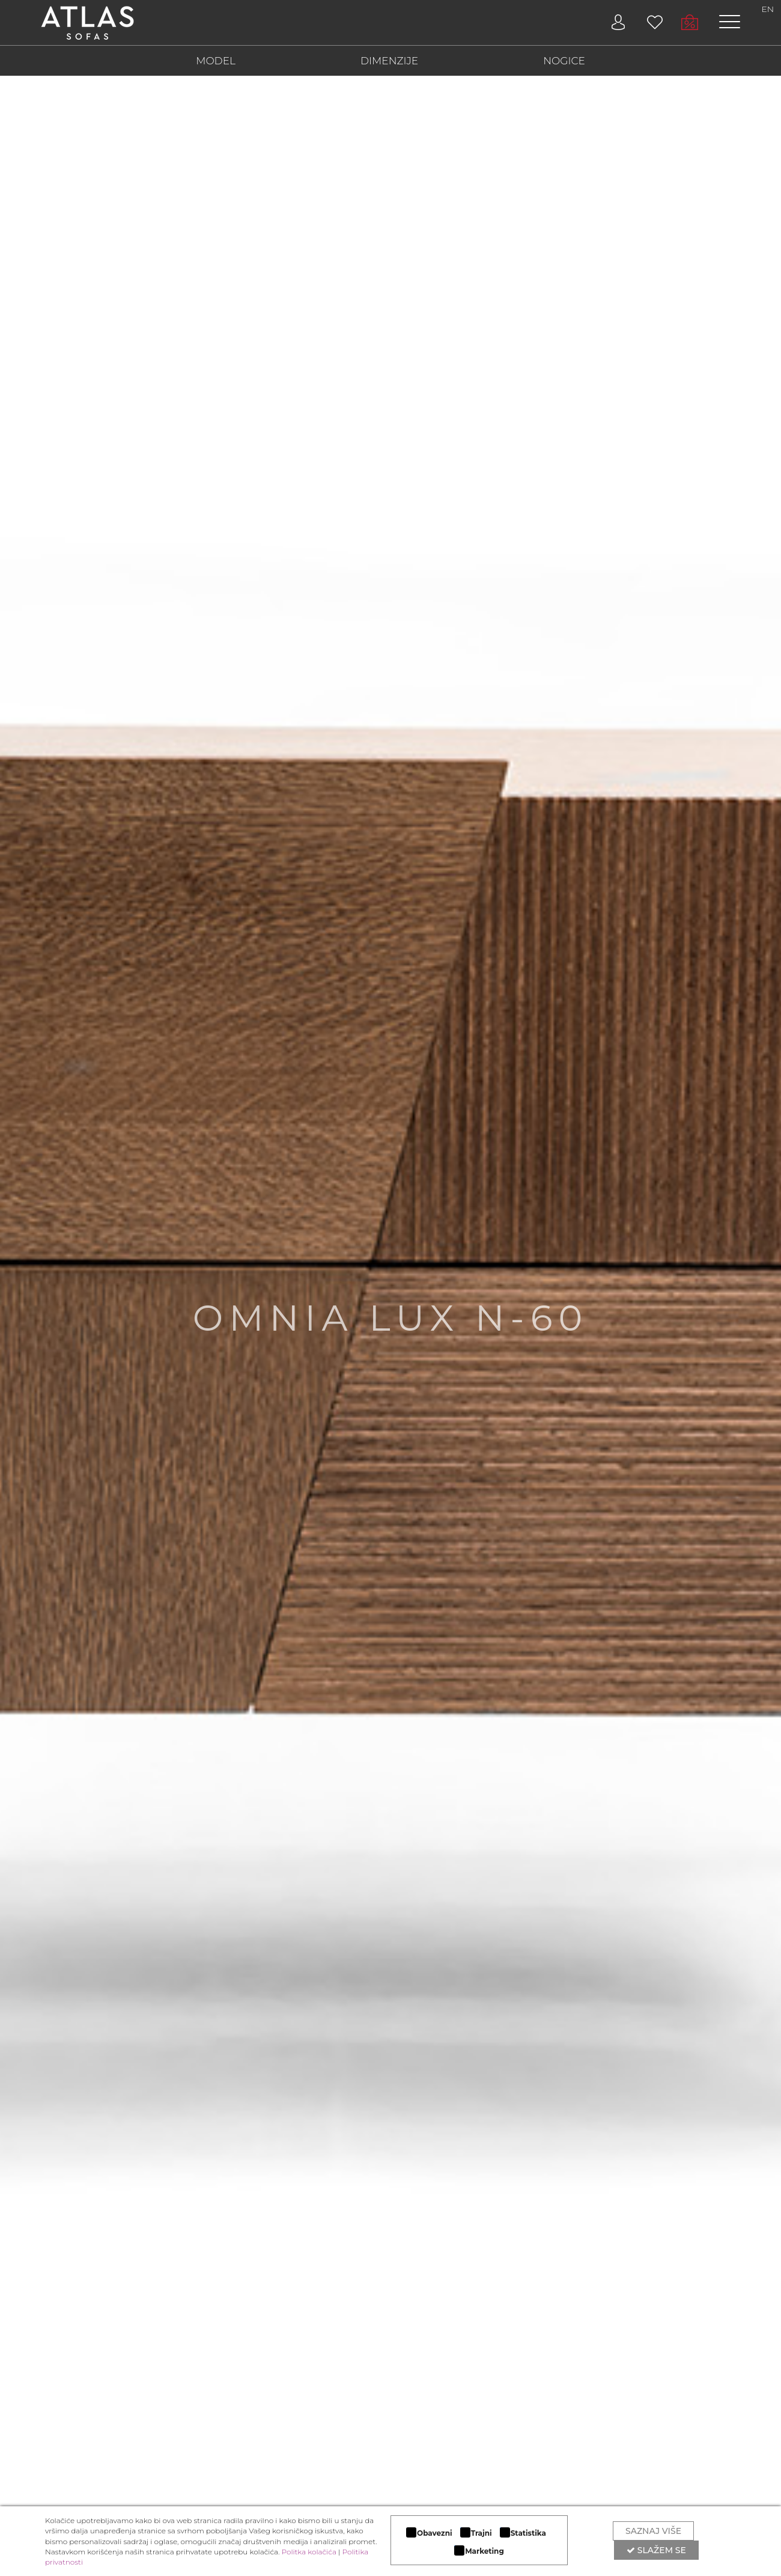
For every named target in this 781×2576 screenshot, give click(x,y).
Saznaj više (653, 2531)
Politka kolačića (309, 2551)
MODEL (216, 61)
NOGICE (564, 61)
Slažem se (656, 2550)
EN (768, 9)
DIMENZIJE (389, 61)
